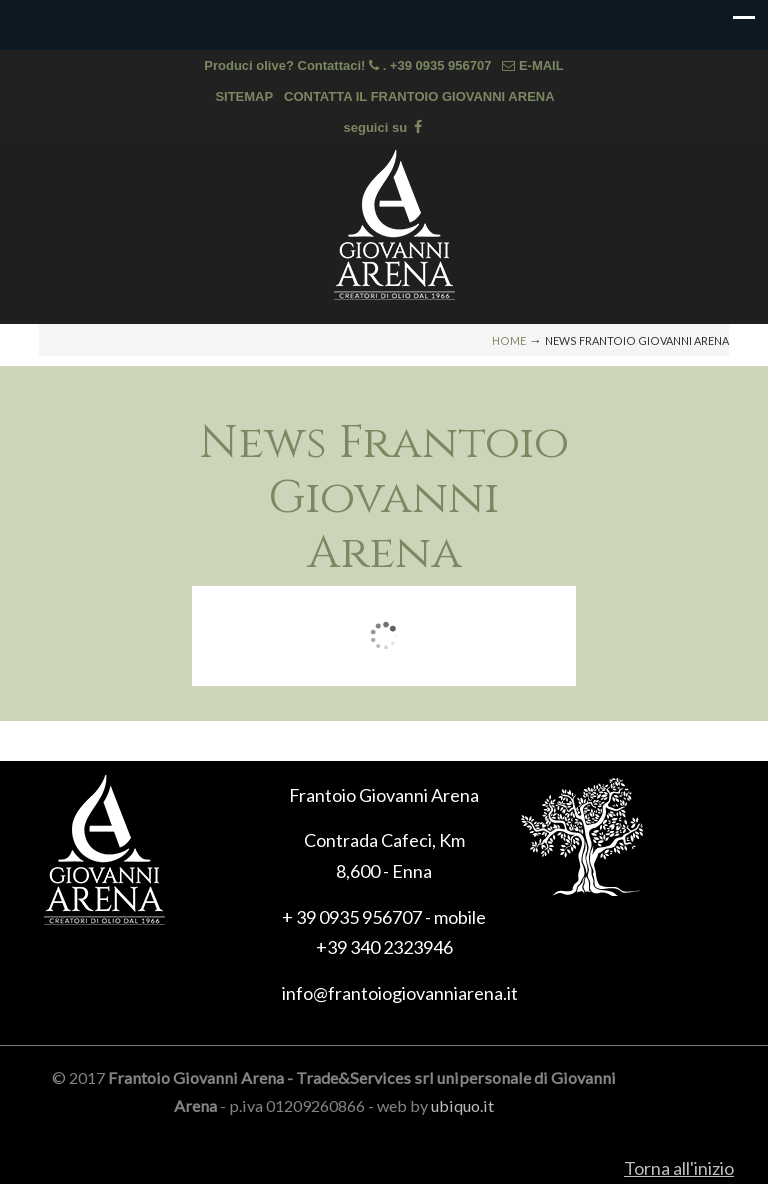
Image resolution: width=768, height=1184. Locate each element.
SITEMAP (244, 96)
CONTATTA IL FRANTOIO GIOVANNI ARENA (419, 96)
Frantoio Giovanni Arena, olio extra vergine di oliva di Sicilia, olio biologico (394, 225)
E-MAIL (532, 65)
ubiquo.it (462, 1105)
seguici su (384, 127)
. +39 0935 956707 (439, 65)
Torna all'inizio (679, 1168)
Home (509, 340)
